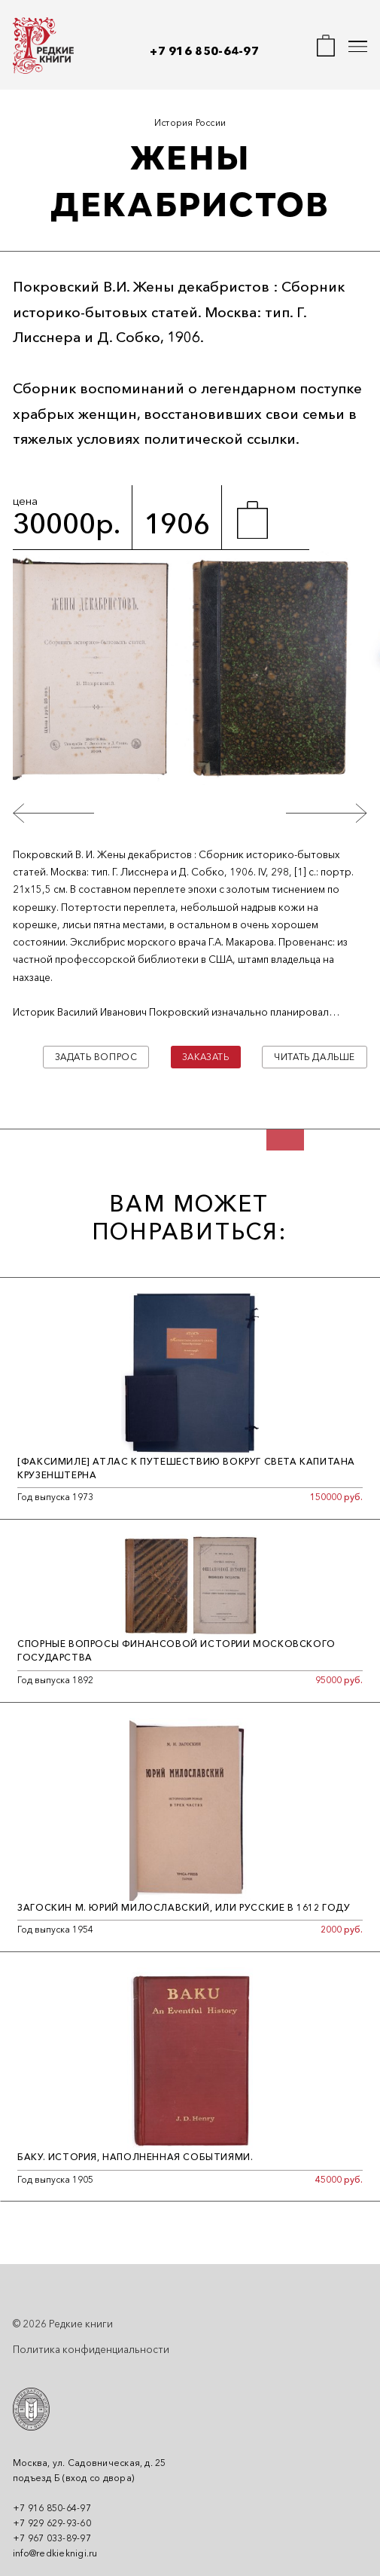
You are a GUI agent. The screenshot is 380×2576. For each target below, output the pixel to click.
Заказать (206, 1056)
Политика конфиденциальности (91, 2349)
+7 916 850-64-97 (204, 51)
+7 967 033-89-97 (52, 2538)
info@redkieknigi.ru (55, 2553)
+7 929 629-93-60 (52, 2523)
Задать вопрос (96, 1056)
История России (190, 122)
